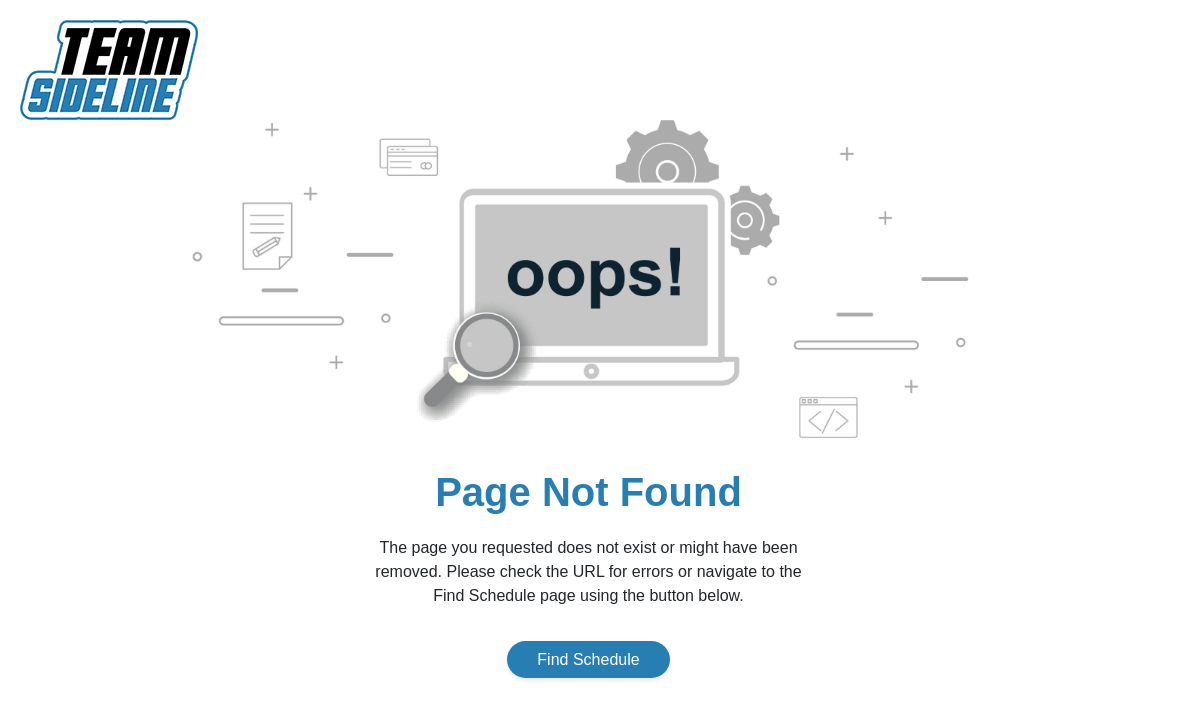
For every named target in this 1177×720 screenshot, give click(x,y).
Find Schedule (588, 659)
